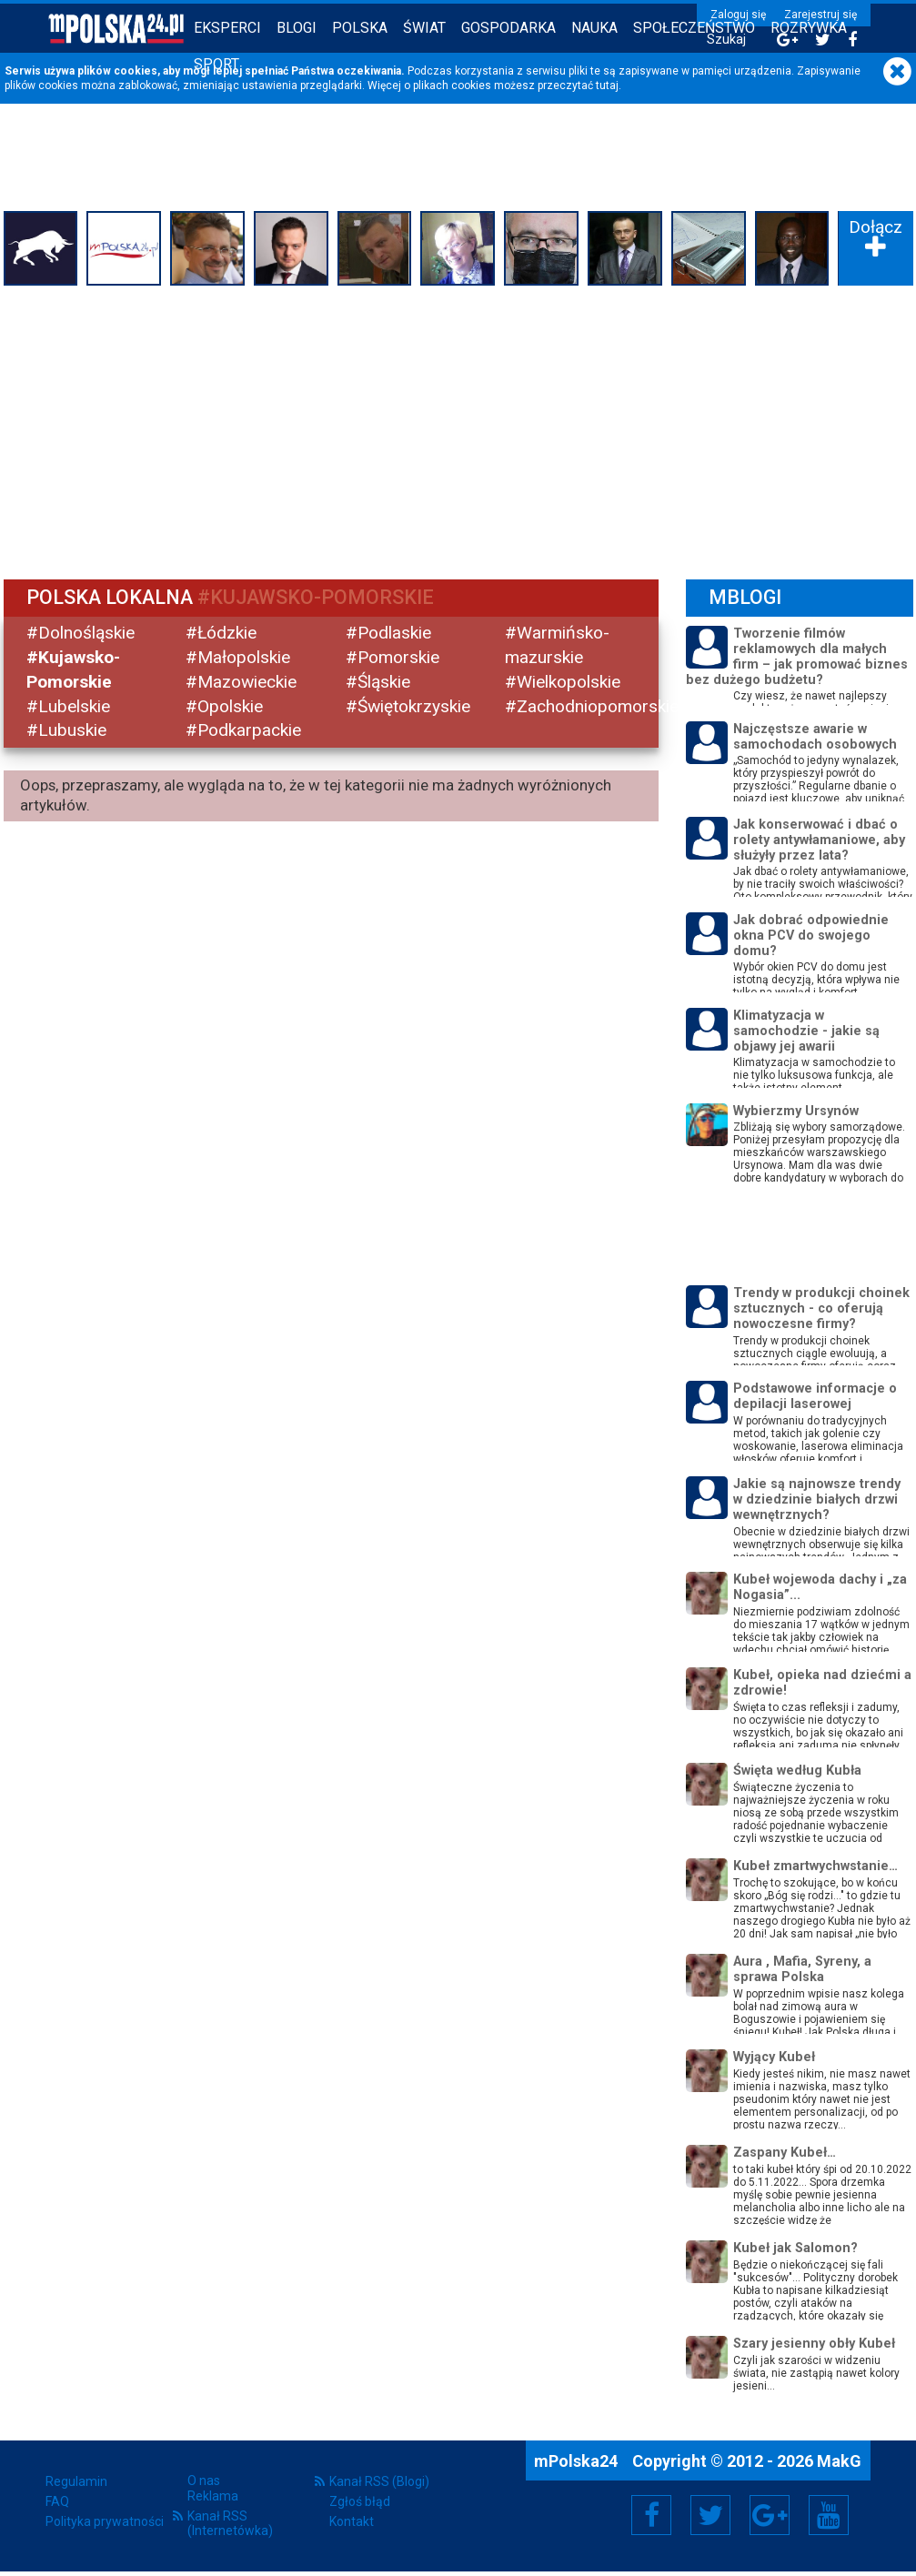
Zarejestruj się (820, 14)
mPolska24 (577, 2460)
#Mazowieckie (241, 681)
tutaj (607, 85)
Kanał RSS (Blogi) (379, 2481)
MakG (839, 2460)
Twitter (710, 2515)
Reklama (212, 2496)
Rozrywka (808, 27)
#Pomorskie (392, 657)
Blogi (297, 27)
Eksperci (227, 27)
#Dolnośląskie (80, 632)
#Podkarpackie (243, 729)
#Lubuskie (66, 729)
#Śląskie (378, 681)
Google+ (770, 2515)
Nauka (594, 27)
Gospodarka (508, 27)
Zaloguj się (738, 14)
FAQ (57, 2501)
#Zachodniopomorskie (592, 706)
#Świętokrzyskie (408, 706)
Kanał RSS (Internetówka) (230, 2523)
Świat (424, 27)
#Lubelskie (68, 706)
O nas (203, 2480)
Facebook (651, 2515)
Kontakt (351, 2521)
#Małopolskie (238, 657)
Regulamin (76, 2481)
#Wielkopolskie (562, 681)
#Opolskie (224, 706)
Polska (360, 27)
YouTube (829, 2515)
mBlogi (745, 597)
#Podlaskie (388, 632)
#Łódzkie (221, 632)
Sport (216, 64)
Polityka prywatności (104, 2521)
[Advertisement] (458, 427)
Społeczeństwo (694, 27)
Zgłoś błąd (359, 2501)
